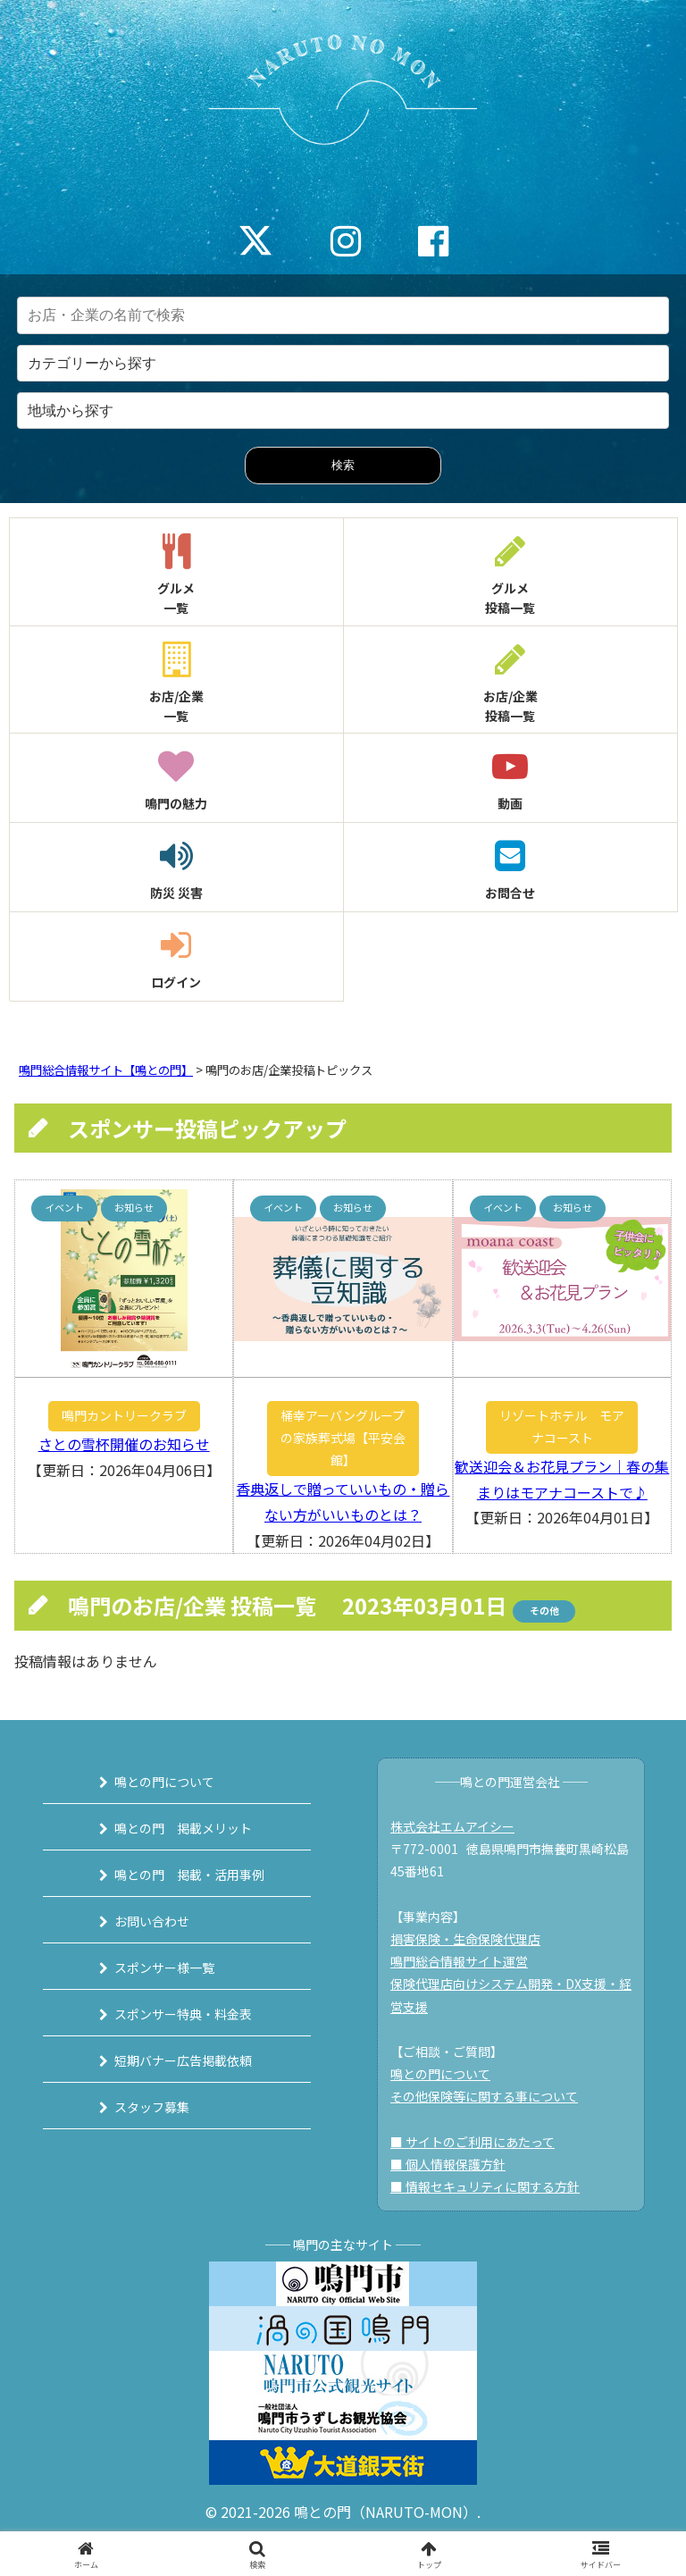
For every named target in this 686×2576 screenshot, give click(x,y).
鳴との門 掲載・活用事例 (189, 1875)
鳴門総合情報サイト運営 (459, 1961)
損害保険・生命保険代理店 (465, 1939)
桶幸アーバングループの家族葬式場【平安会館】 (343, 1437)
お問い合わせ (151, 1921)
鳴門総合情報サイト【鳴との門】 (106, 1069)
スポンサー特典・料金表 (183, 2014)
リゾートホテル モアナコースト (561, 1426)
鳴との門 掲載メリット (183, 1828)
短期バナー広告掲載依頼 (183, 2060)
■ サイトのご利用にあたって (472, 2142)
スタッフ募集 (151, 2107)
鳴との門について (164, 1782)
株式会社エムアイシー (452, 1826)
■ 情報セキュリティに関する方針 (485, 2186)
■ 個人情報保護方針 (448, 2164)
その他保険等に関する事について (484, 2096)
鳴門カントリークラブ (124, 1415)
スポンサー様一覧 (164, 1967)
